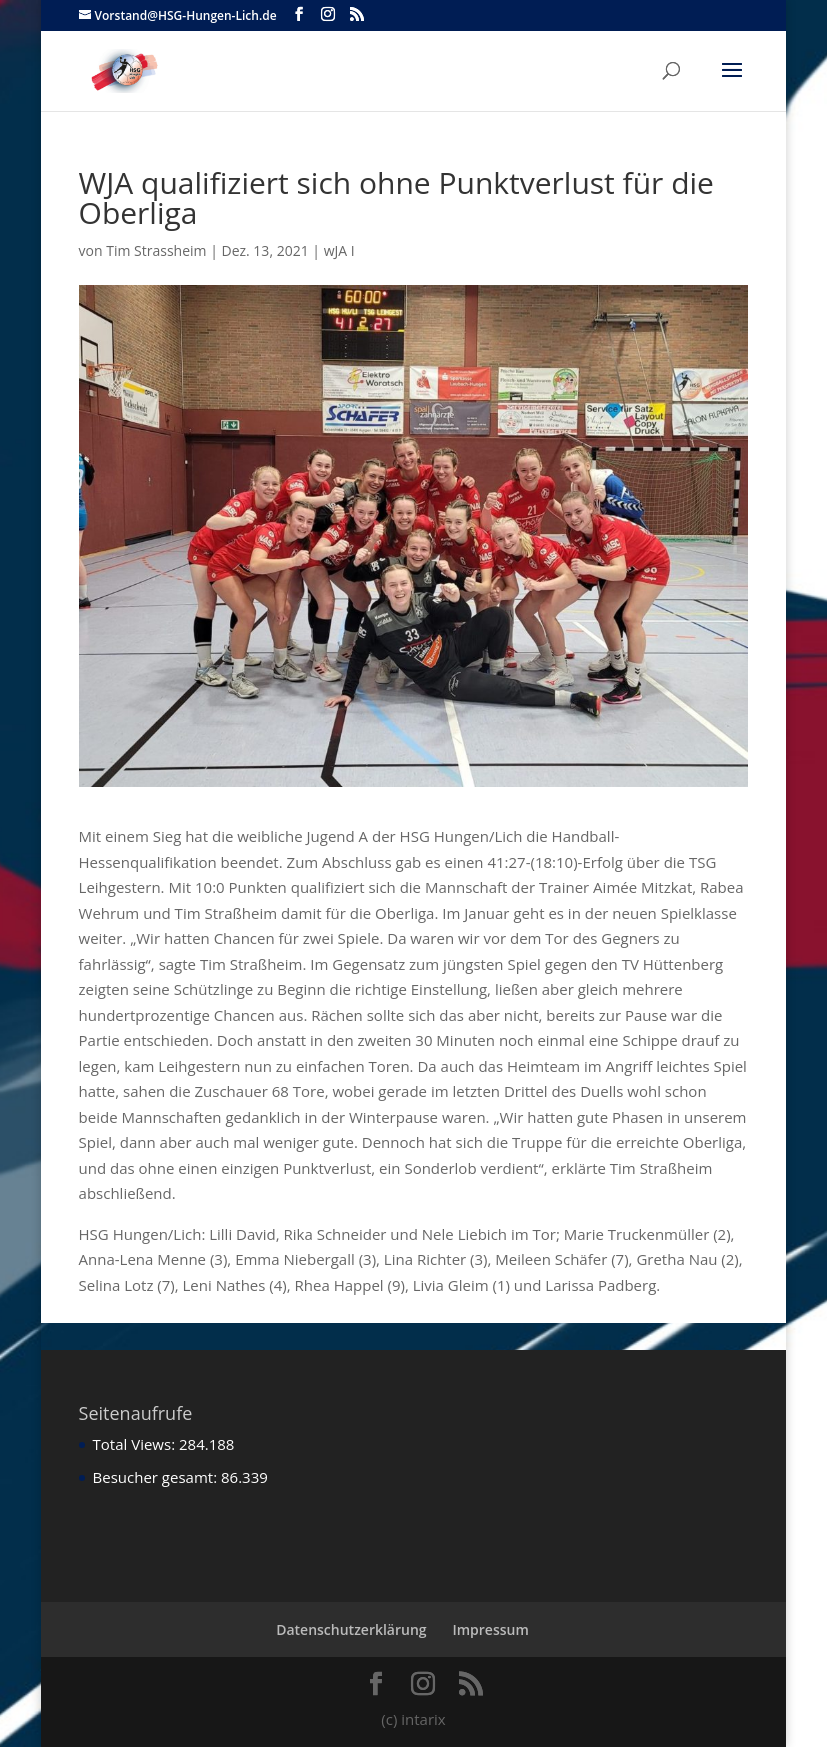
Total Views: (136, 1444)
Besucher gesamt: (157, 1477)
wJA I (339, 250)
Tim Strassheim (156, 250)
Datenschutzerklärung (351, 1629)
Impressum (490, 1629)
